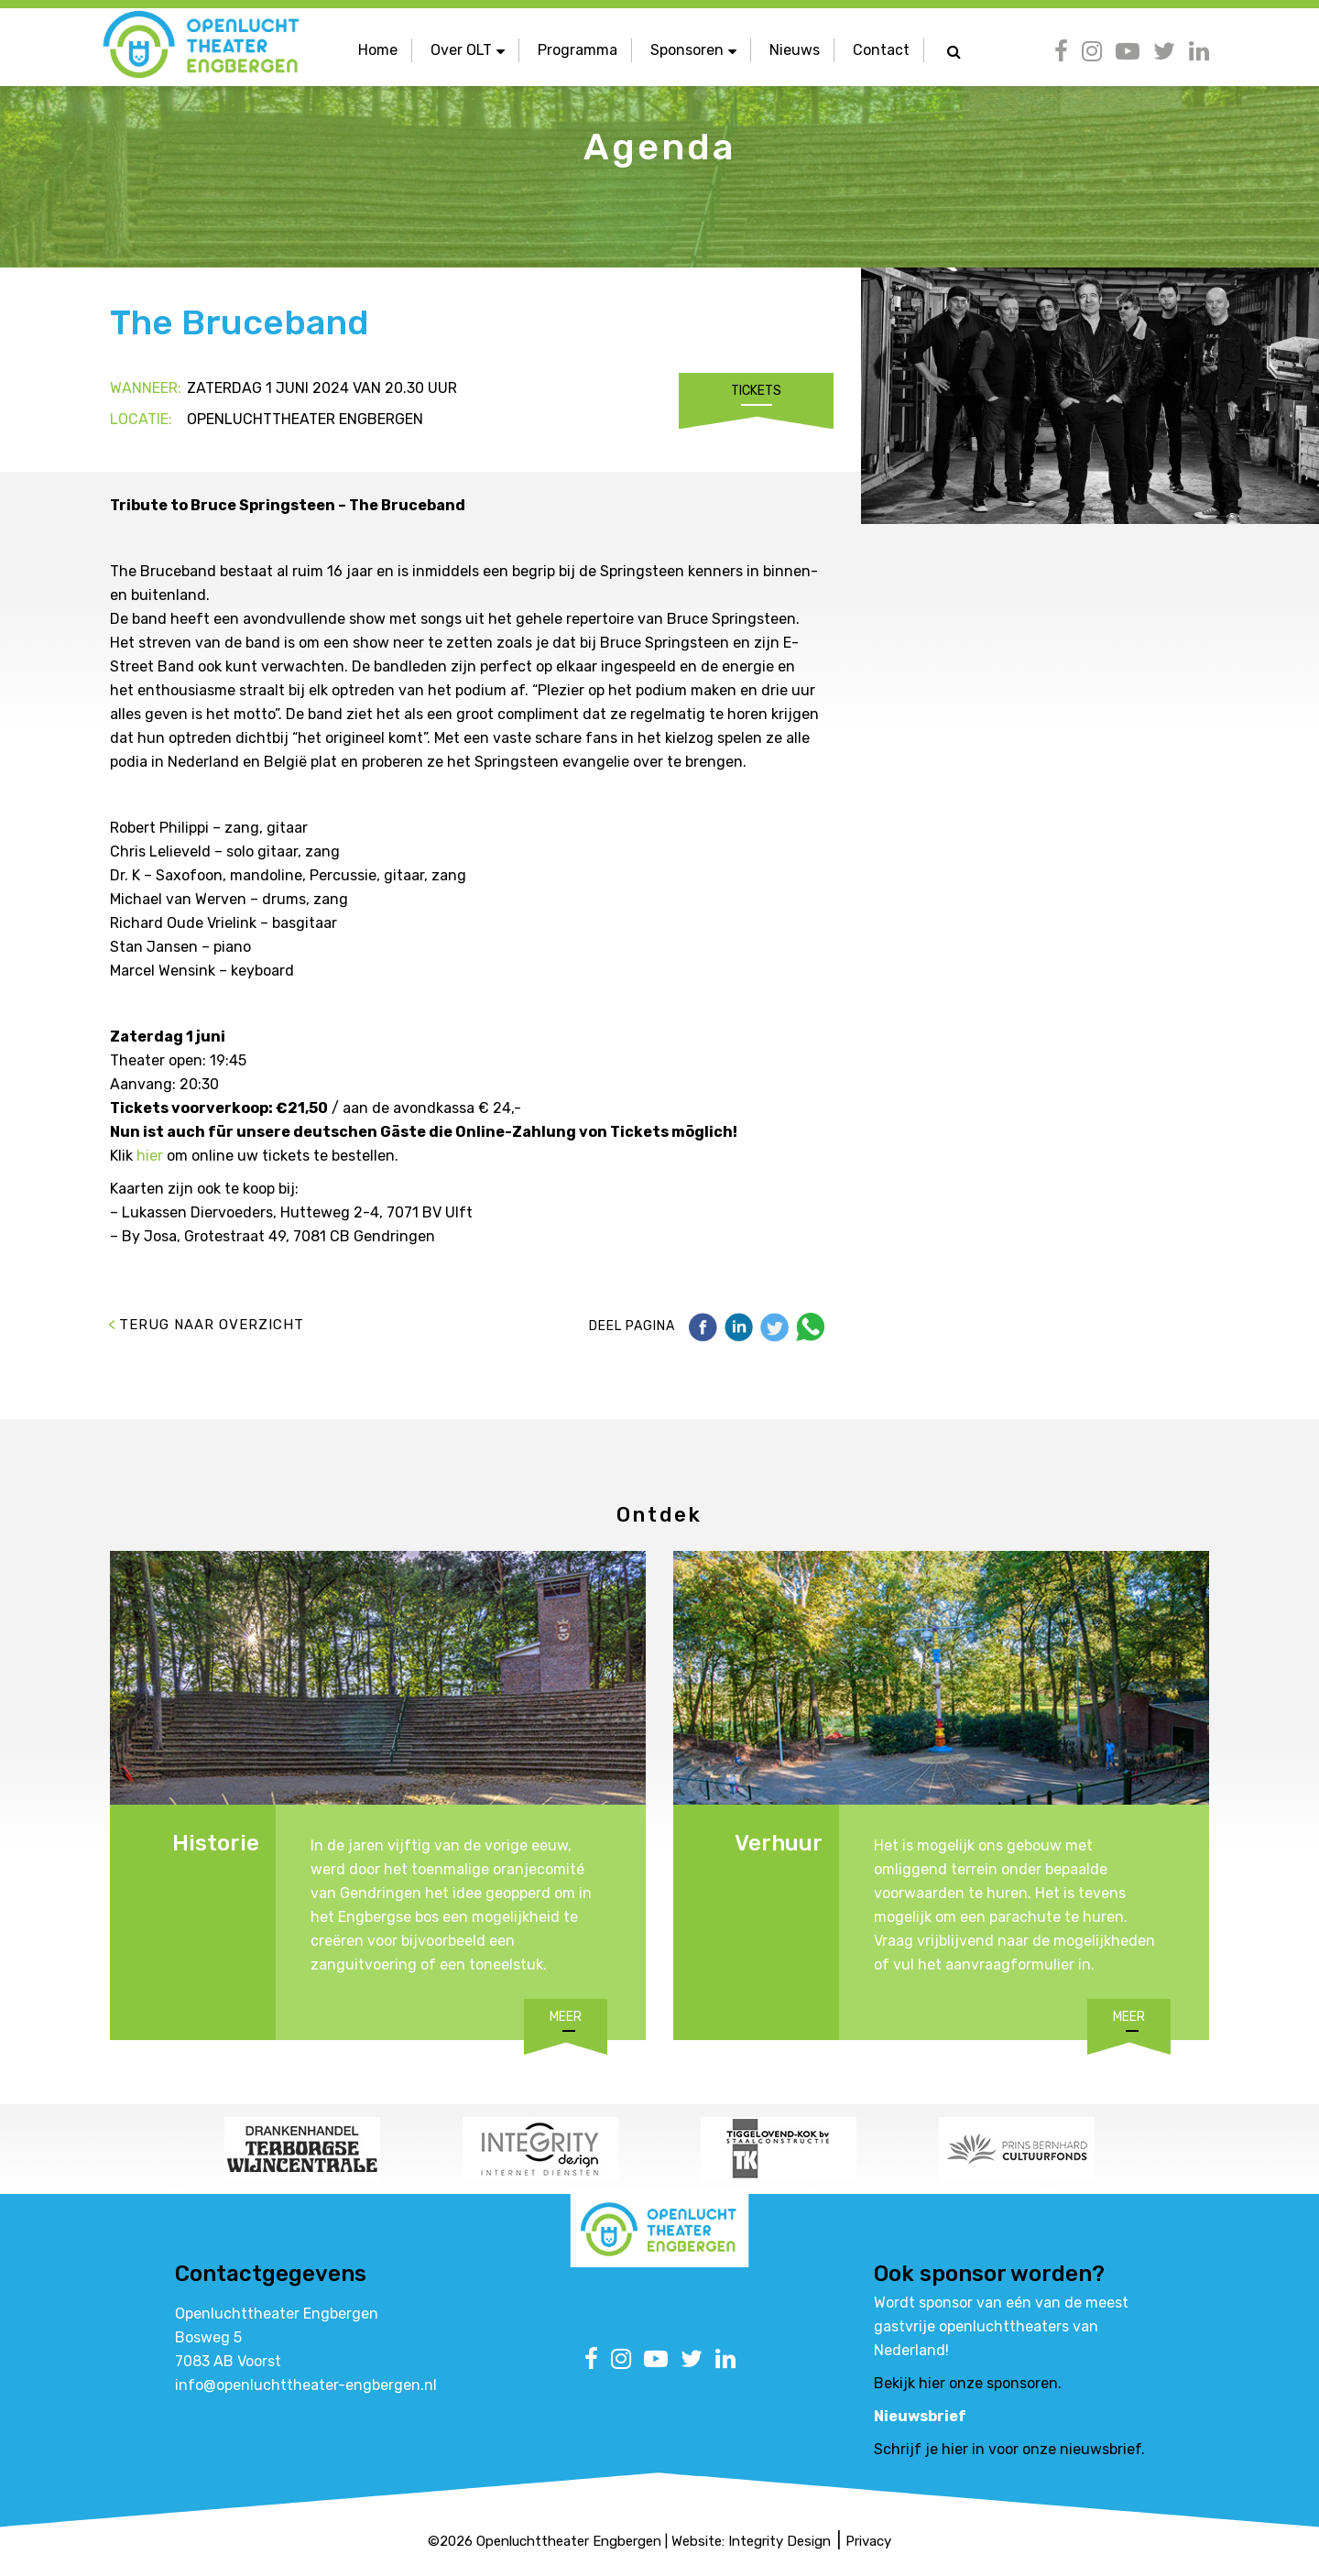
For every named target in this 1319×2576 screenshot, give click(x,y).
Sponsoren (693, 50)
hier (149, 1155)
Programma (577, 50)
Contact (881, 50)
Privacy (868, 2541)
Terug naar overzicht (211, 1324)
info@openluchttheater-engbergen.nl (306, 2385)
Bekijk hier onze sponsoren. (968, 2383)
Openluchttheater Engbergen (568, 2541)
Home (378, 50)
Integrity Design (779, 2541)
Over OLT (468, 50)
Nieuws (794, 50)
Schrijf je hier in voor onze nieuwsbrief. (1009, 2449)
